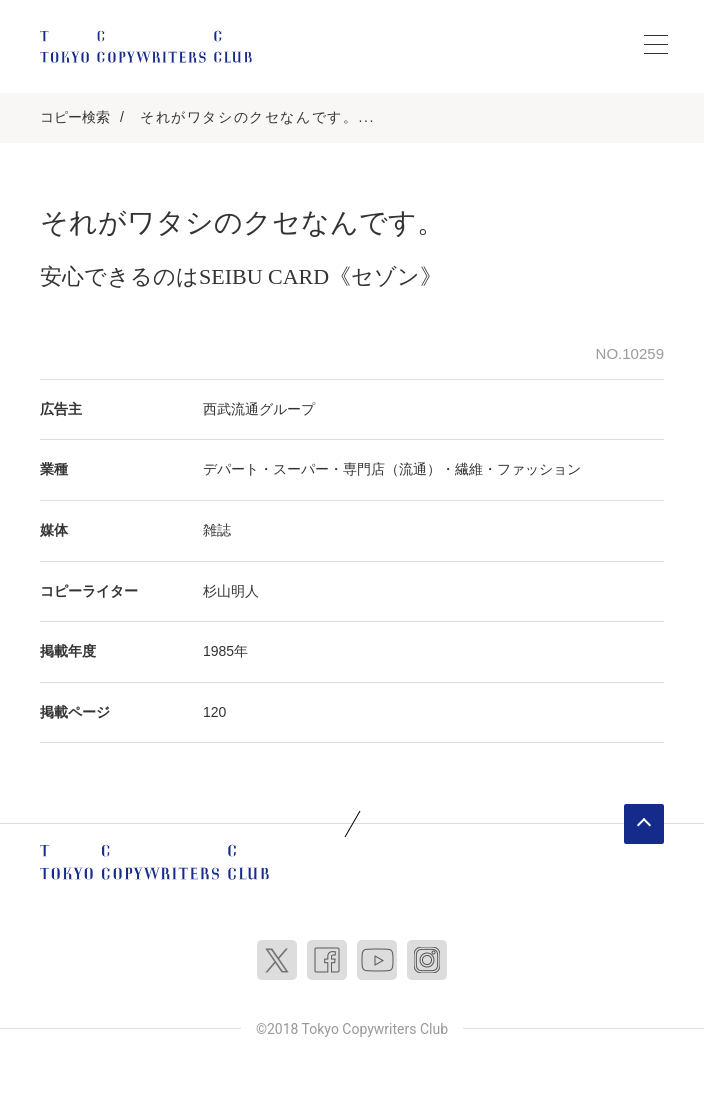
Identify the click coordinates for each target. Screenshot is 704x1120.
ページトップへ (644, 824)
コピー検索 (75, 117)
